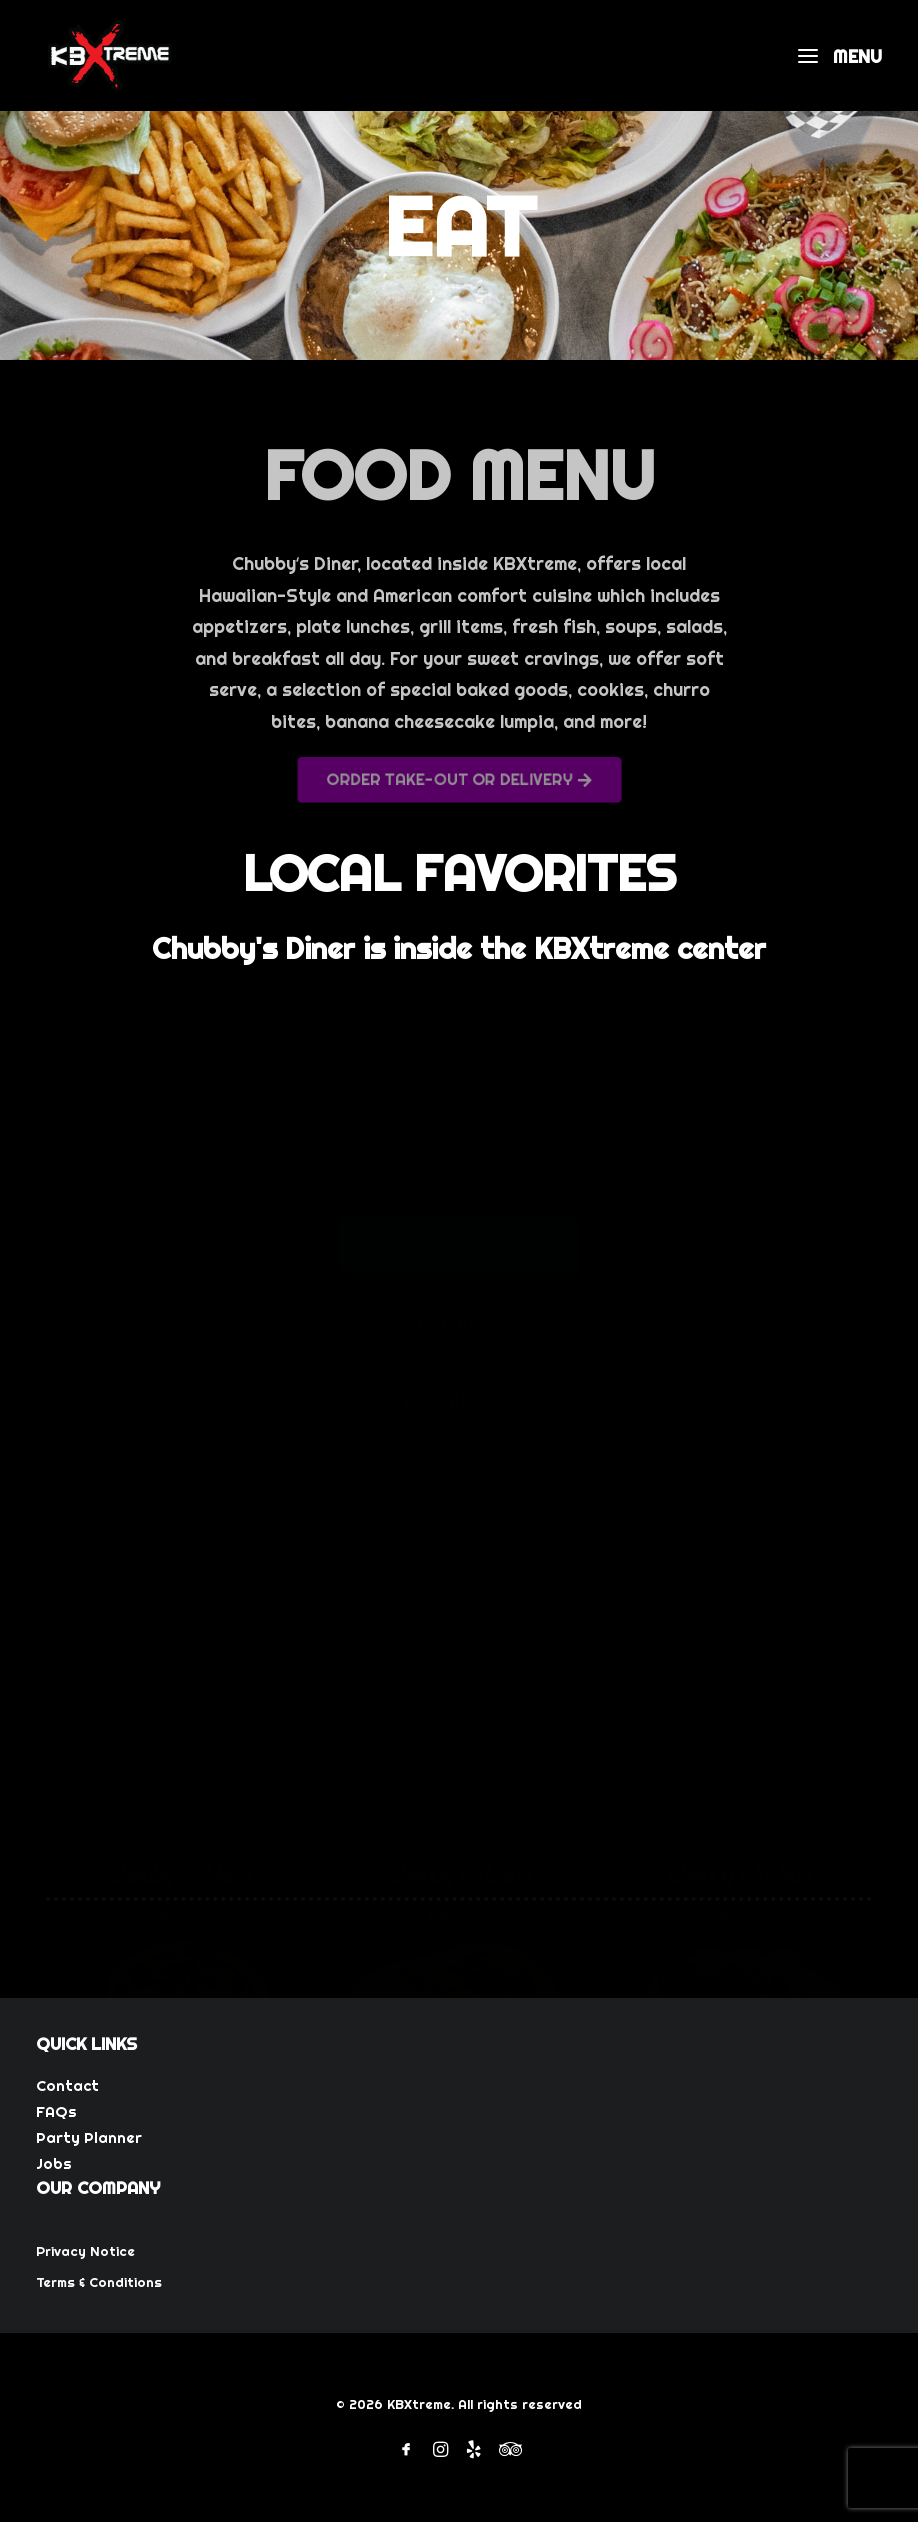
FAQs (56, 2111)
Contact (67, 2085)
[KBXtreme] (109, 55)
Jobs (54, 2163)
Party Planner (89, 2137)
